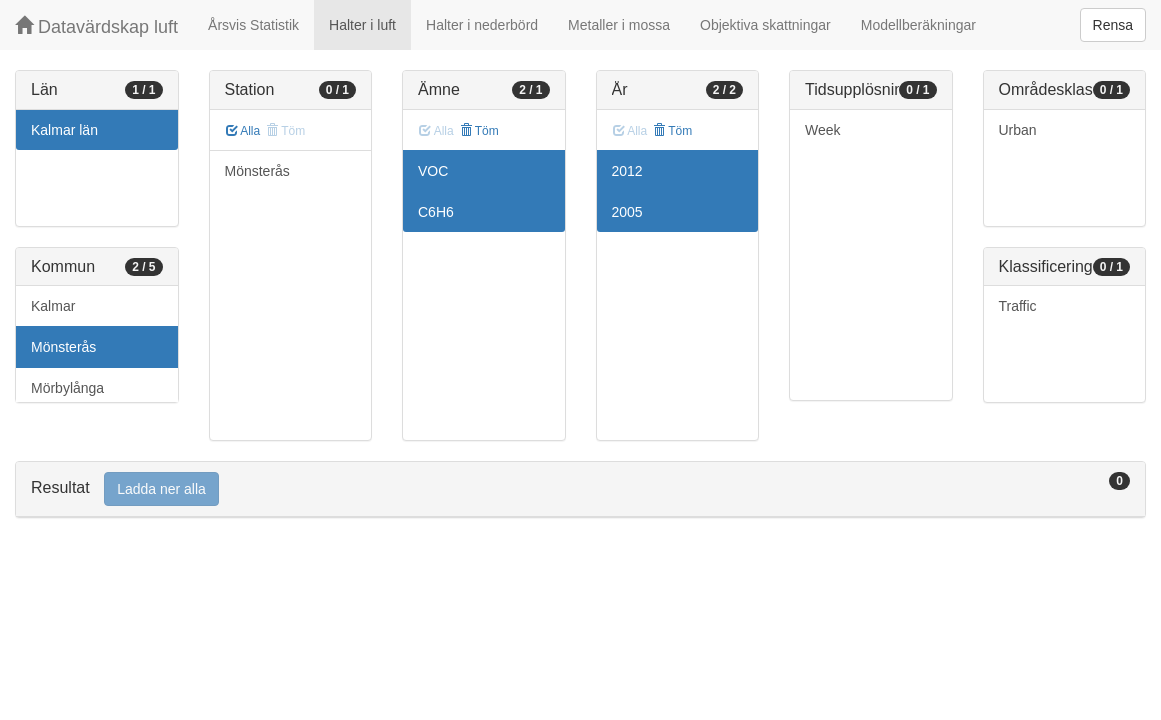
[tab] (580, 489)
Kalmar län (64, 130)
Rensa (1113, 25)
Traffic (1018, 306)
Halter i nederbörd (482, 25)
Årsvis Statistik (253, 25)
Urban (1018, 130)
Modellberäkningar (918, 25)
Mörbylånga (67, 388)
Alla (243, 131)
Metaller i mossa (619, 25)
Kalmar (53, 306)
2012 (627, 171)
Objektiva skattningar (765, 25)
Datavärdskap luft (96, 26)
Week (823, 130)
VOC (433, 171)
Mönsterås (63, 347)
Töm (479, 131)
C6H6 (436, 212)
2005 (627, 212)
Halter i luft (362, 25)
